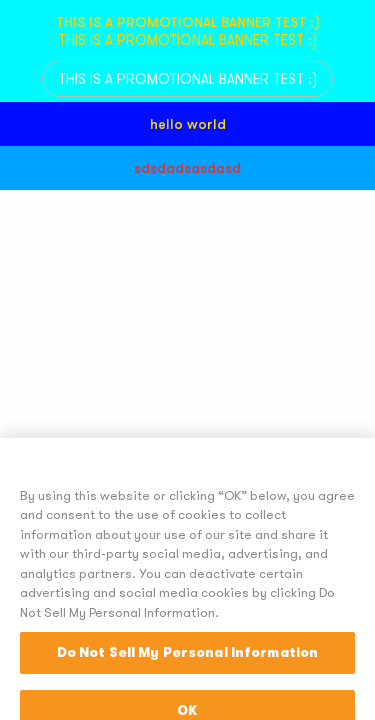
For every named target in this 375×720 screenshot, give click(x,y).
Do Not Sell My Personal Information (188, 686)
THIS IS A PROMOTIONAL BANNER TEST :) (187, 79)
